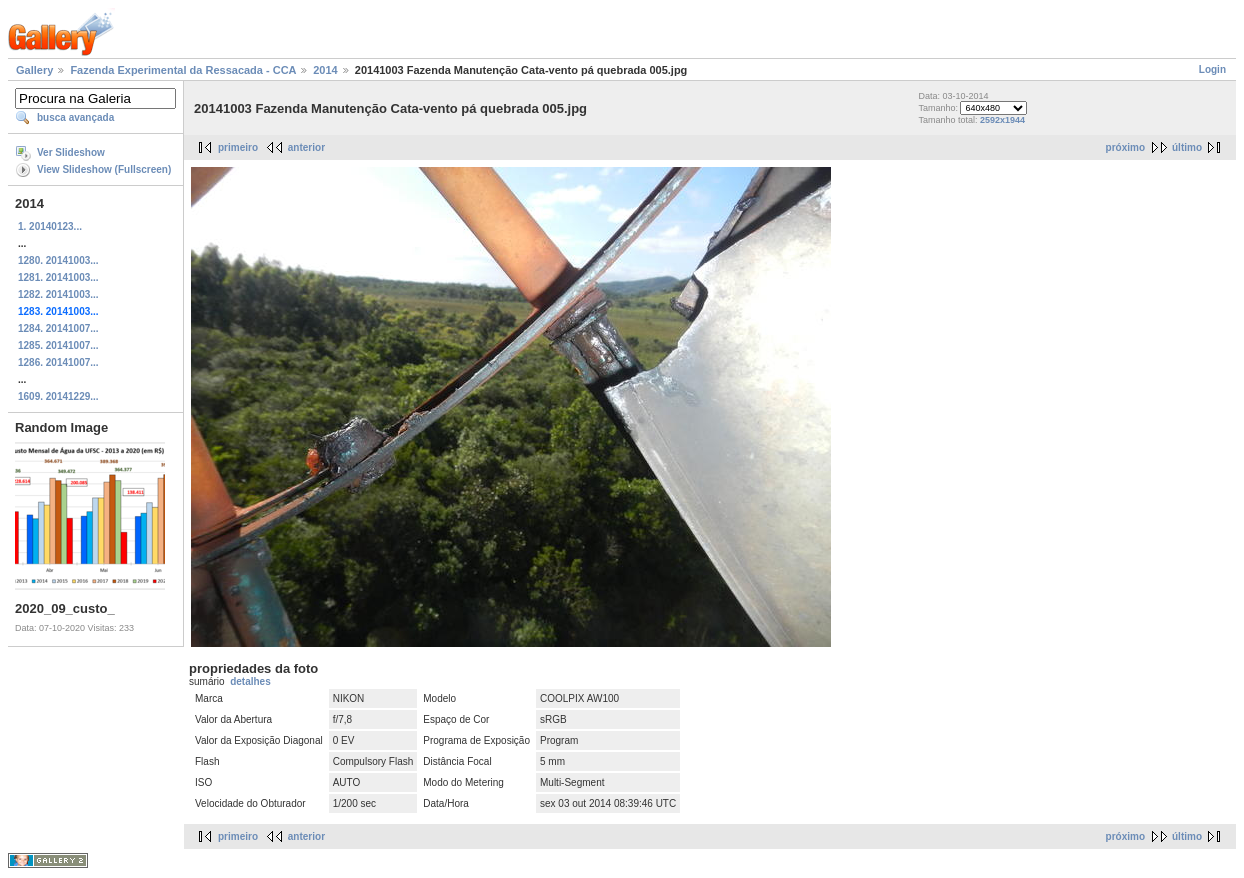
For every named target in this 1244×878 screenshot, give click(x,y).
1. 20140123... (50, 226)
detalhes (250, 681)
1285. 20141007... (58, 345)
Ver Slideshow (71, 152)
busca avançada (75, 117)
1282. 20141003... (58, 294)
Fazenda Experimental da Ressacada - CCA (183, 70)
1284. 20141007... (58, 328)
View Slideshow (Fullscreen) (104, 169)
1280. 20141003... (58, 260)
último (1187, 147)
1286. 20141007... (58, 362)
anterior (306, 147)
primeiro (238, 147)
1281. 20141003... (58, 277)
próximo (1125, 147)
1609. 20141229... (58, 396)
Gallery (34, 70)
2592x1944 (1002, 120)
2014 (325, 70)
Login (1212, 69)
